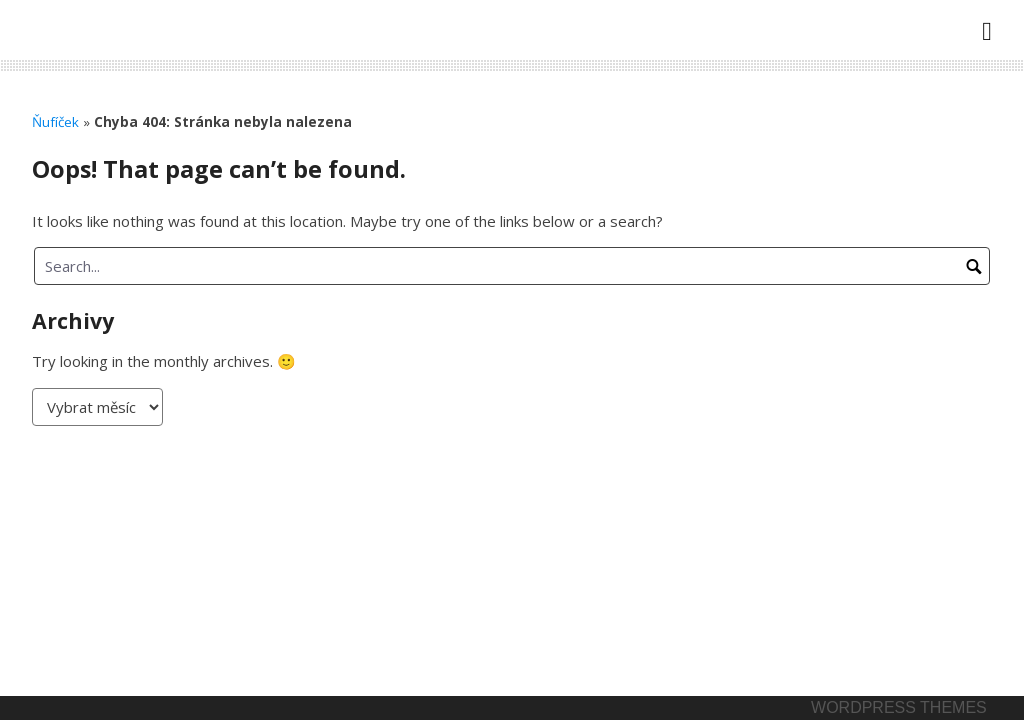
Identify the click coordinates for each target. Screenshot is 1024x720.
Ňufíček (55, 122)
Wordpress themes (899, 707)
